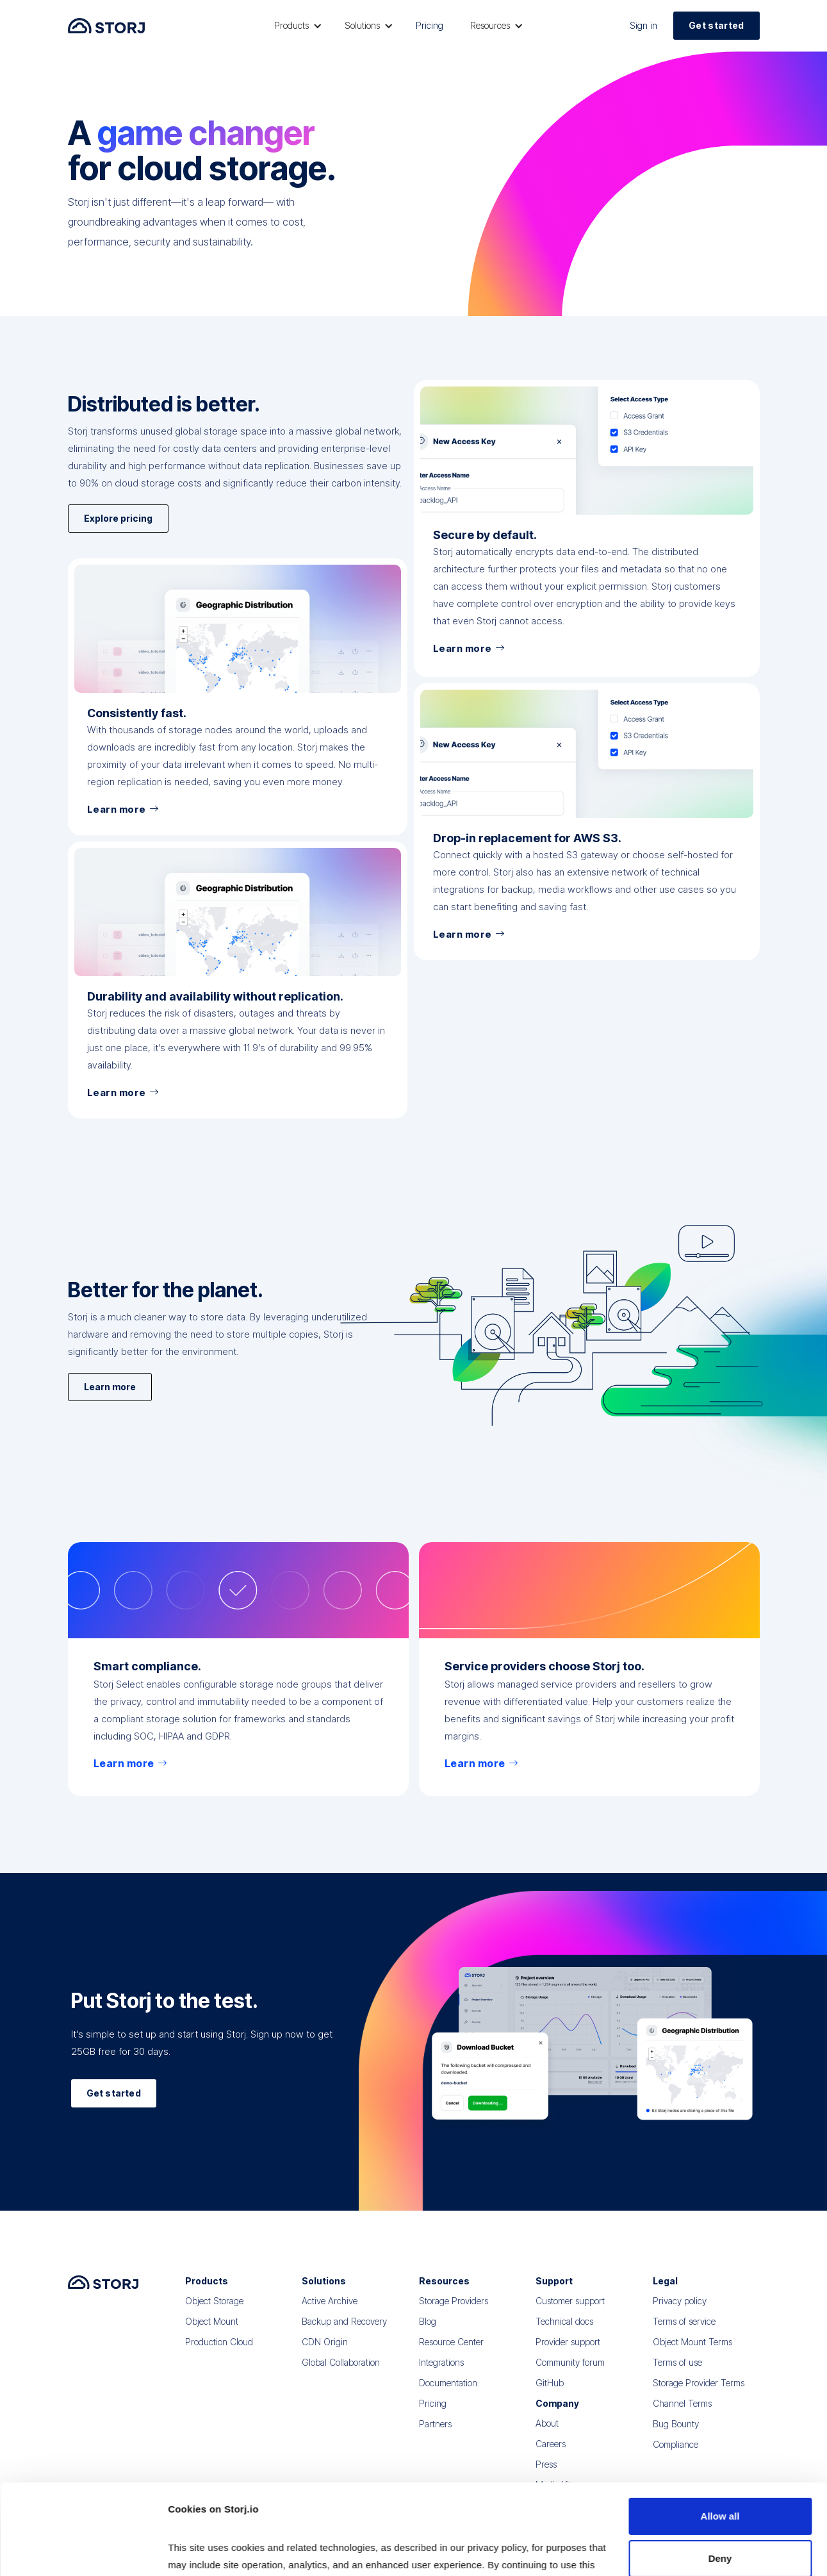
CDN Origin (325, 2354)
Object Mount (211, 2334)
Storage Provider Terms (698, 2395)
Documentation (448, 2395)
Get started (716, 25)
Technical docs (564, 2334)
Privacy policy (680, 2313)
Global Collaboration (341, 2375)
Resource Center (451, 2354)
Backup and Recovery (344, 2334)
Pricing (429, 25)
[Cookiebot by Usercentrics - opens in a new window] (83, 2551)
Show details (197, 2550)
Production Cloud (219, 2354)
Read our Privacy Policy (224, 2514)
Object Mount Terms (692, 2354)
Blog (427, 2334)
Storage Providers (453, 2313)
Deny (720, 2473)
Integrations (441, 2375)
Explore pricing (118, 563)
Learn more (110, 1394)
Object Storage (214, 2313)
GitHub (550, 2395)
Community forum (570, 2375)
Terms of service (684, 2334)
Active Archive (329, 2313)
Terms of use (677, 2375)
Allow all (720, 2431)
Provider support (568, 2354)
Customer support (570, 2313)
